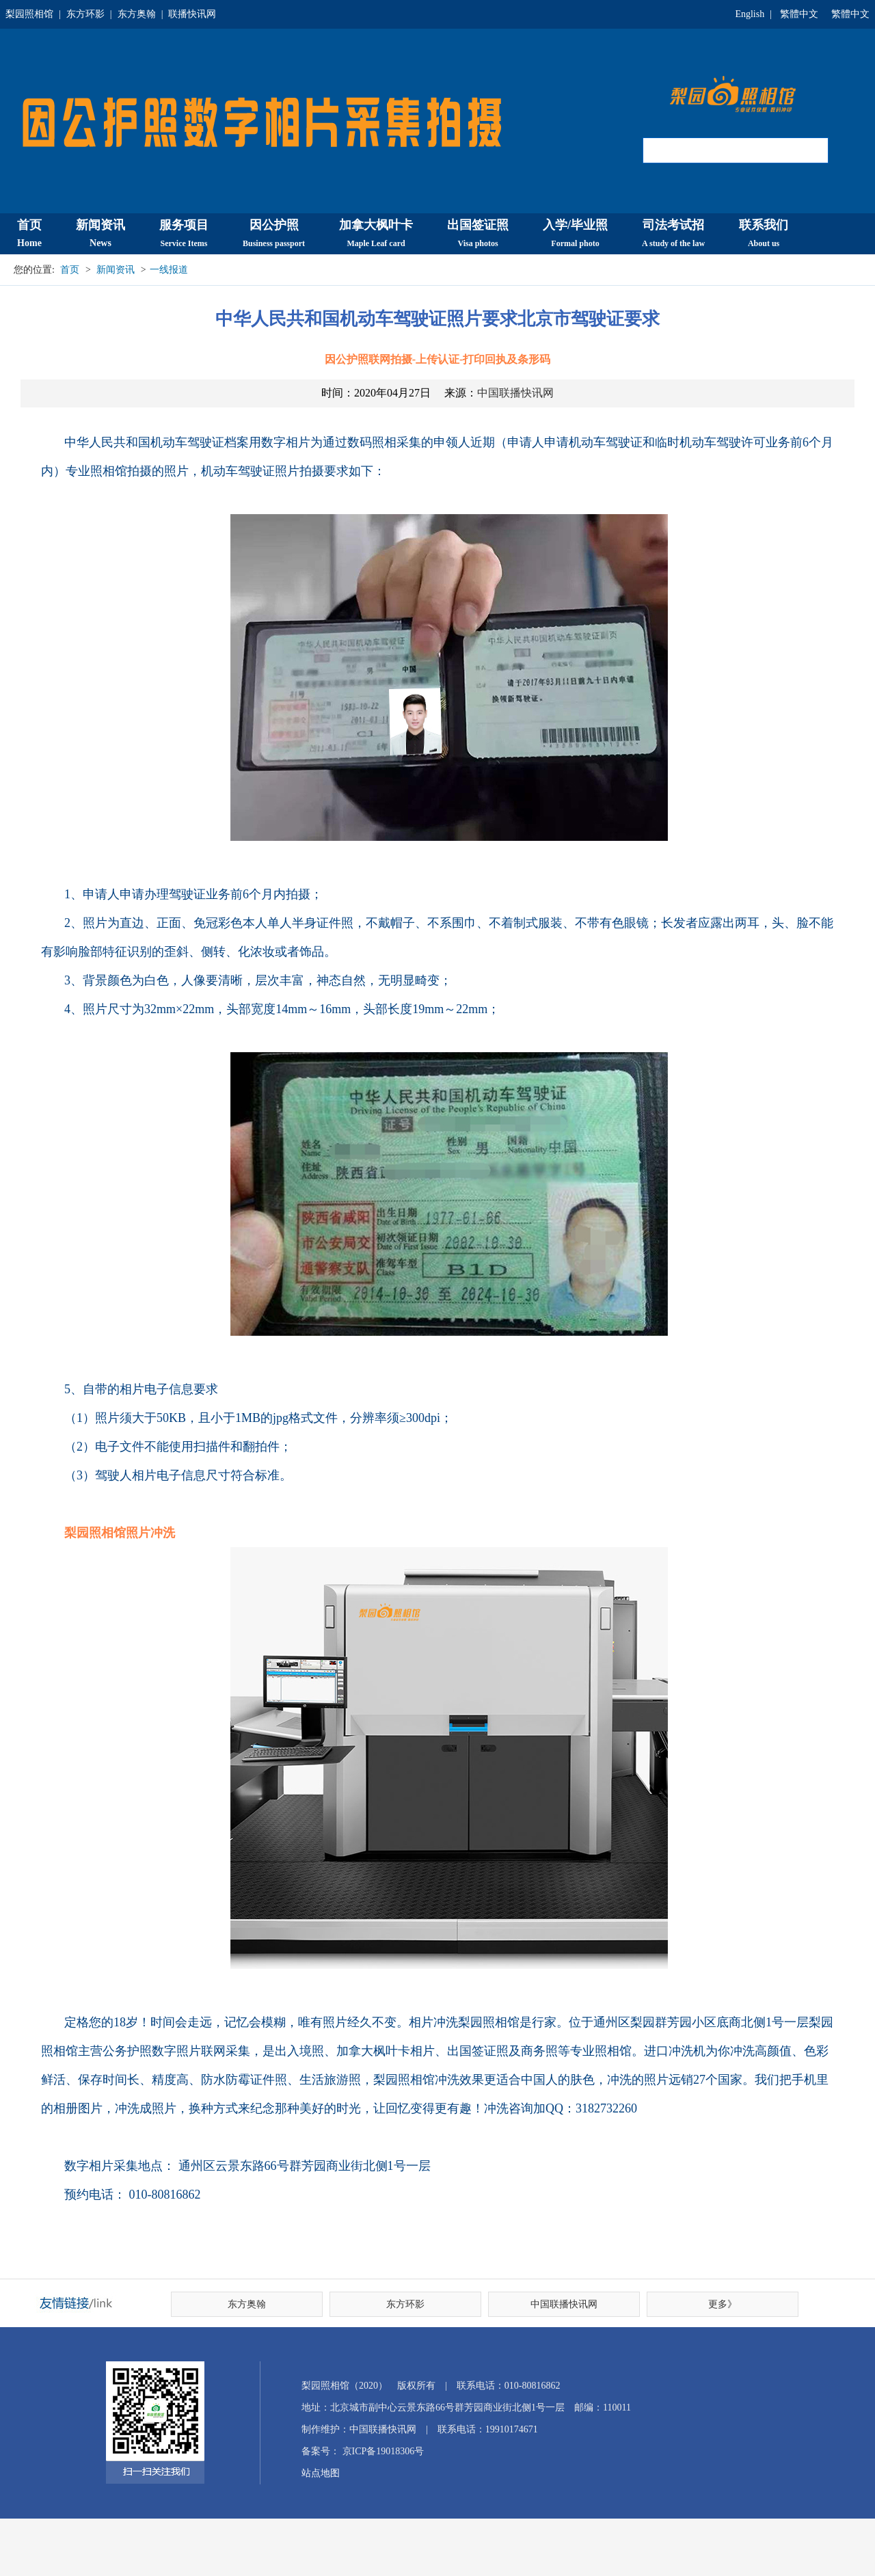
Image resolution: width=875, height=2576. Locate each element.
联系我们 (763, 233)
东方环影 (85, 14)
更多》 (722, 2304)
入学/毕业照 (575, 233)
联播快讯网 (192, 14)
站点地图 (320, 2473)
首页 (29, 233)
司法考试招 (673, 233)
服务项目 (183, 233)
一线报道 (169, 270)
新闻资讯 (100, 233)
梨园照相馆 (29, 14)
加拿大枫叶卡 (376, 233)
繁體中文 (799, 14)
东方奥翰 (137, 14)
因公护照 (274, 233)
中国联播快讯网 (515, 393)
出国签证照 (478, 233)
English (749, 14)
